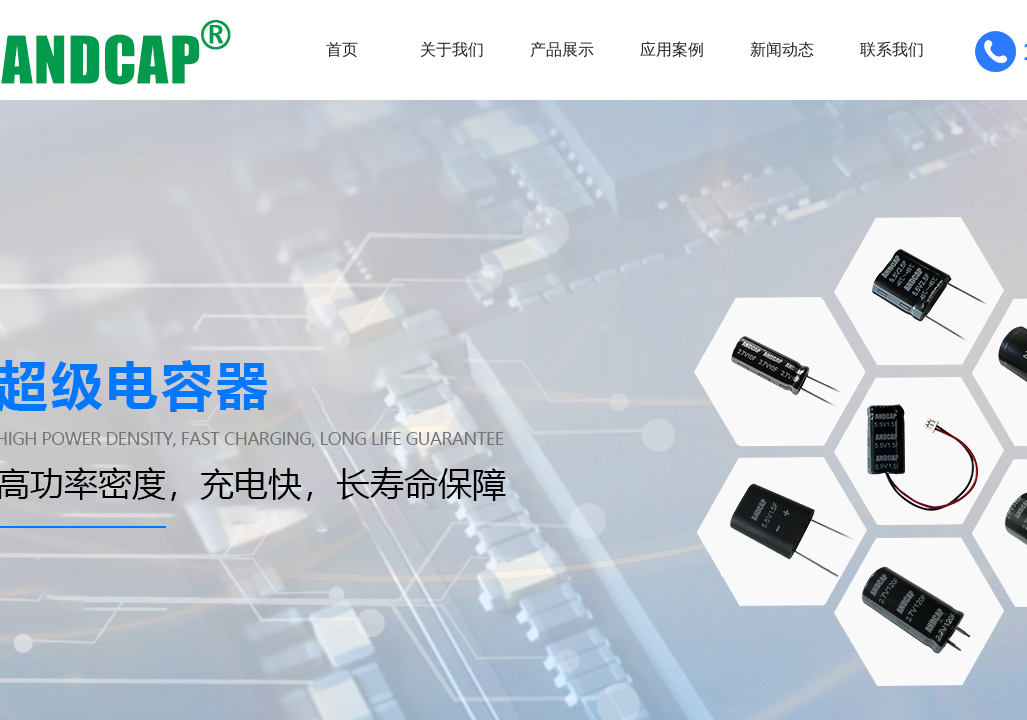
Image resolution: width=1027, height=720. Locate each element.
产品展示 (562, 49)
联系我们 (892, 49)
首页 (342, 49)
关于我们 (452, 49)
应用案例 (672, 49)
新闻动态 (782, 49)
